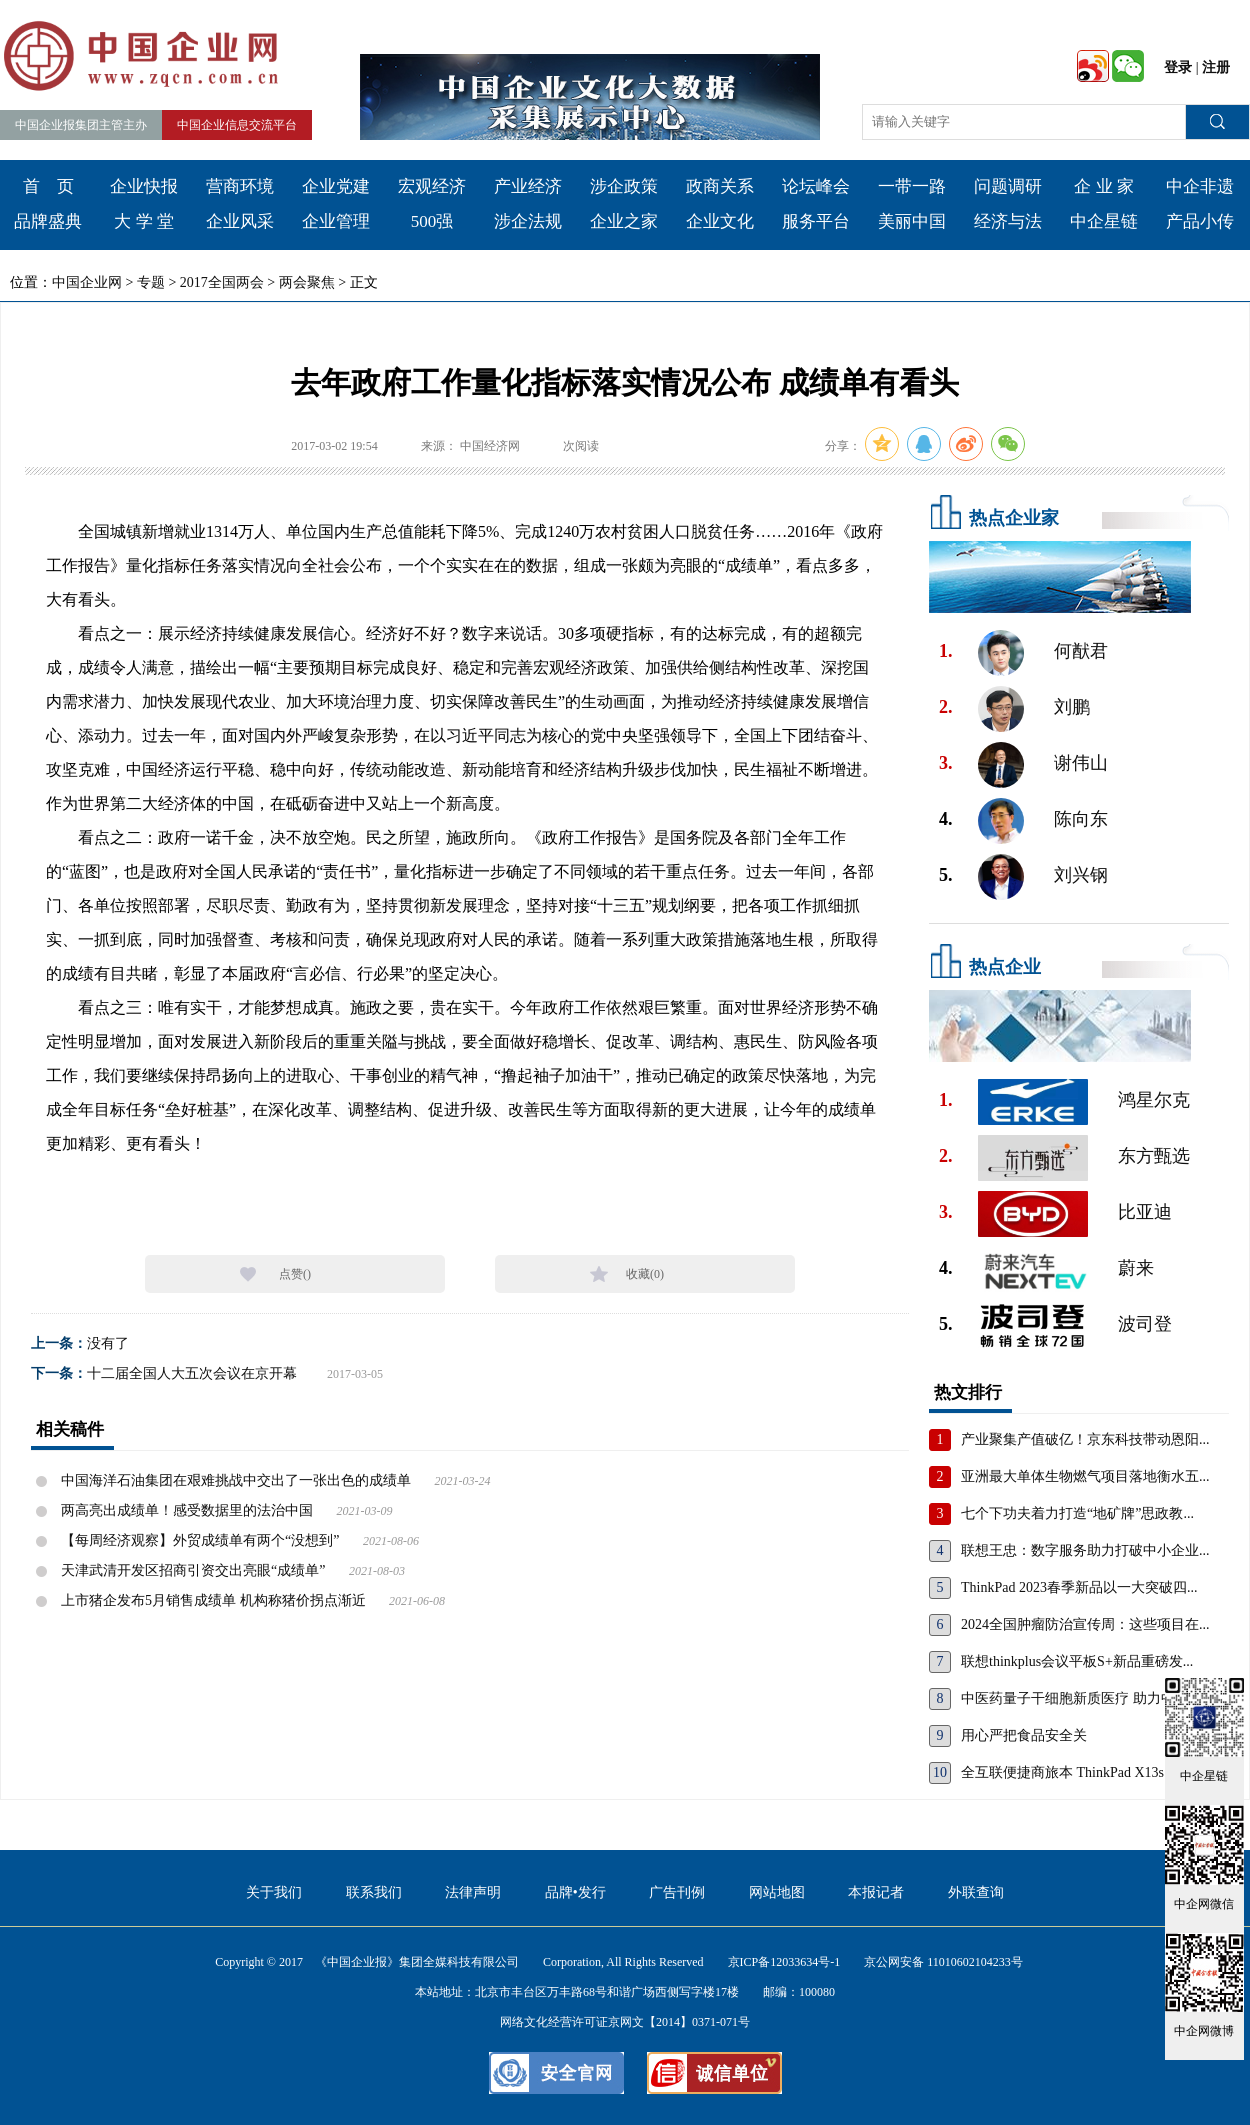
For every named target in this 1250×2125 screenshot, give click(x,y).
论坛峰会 (816, 186)
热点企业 (1005, 967)
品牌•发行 (575, 1892)
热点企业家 (1014, 518)
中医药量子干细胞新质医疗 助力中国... (1080, 1698)
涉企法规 (528, 221)
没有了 (108, 1343)
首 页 (48, 186)
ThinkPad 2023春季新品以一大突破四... (1079, 1587)
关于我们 (274, 1892)
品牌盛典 (48, 221)
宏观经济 (432, 186)
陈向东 (1081, 819)
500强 (432, 221)
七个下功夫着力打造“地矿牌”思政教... (1077, 1513)
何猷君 (1081, 651)
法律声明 (473, 1892)
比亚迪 (1145, 1212)
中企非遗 (1200, 186)
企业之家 (624, 221)
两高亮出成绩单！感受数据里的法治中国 (187, 1510)
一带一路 (912, 186)
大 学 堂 (144, 221)
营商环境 (240, 186)
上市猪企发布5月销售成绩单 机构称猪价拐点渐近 (213, 1600)
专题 (151, 282)
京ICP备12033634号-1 (784, 1962)
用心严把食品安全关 (1024, 1735)
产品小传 (1200, 221)
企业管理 (336, 221)
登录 (1178, 67)
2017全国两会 (222, 282)
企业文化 (720, 221)
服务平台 (816, 221)
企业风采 (240, 221)
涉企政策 (624, 186)
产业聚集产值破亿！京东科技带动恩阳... (1085, 1439)
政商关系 (720, 186)
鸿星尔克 (1154, 1100)
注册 (1216, 67)
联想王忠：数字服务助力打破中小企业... (1085, 1550)
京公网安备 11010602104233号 (943, 1962)
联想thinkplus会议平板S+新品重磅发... (1077, 1661)
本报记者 (876, 1892)
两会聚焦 (307, 282)
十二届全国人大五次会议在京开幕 (192, 1373)
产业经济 (528, 186)
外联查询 (976, 1892)
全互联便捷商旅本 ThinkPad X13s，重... (1082, 1772)
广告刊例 (677, 1892)
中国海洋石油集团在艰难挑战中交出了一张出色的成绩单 (236, 1480)
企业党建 (336, 186)
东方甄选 (1154, 1156)
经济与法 (1008, 221)
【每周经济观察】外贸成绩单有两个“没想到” (200, 1540)
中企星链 (1104, 221)
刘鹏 (1072, 707)
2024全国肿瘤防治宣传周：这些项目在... (1085, 1624)
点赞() (295, 1274)
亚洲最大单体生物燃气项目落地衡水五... (1085, 1476)
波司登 (1145, 1324)
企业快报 (144, 186)
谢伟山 (1081, 763)
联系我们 (374, 1892)
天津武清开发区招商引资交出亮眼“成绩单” (193, 1570)
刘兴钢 (1081, 875)
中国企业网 (87, 282)
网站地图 (777, 1892)
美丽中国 (912, 221)
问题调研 (1008, 186)
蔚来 (1136, 1268)
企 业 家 (1104, 186)
